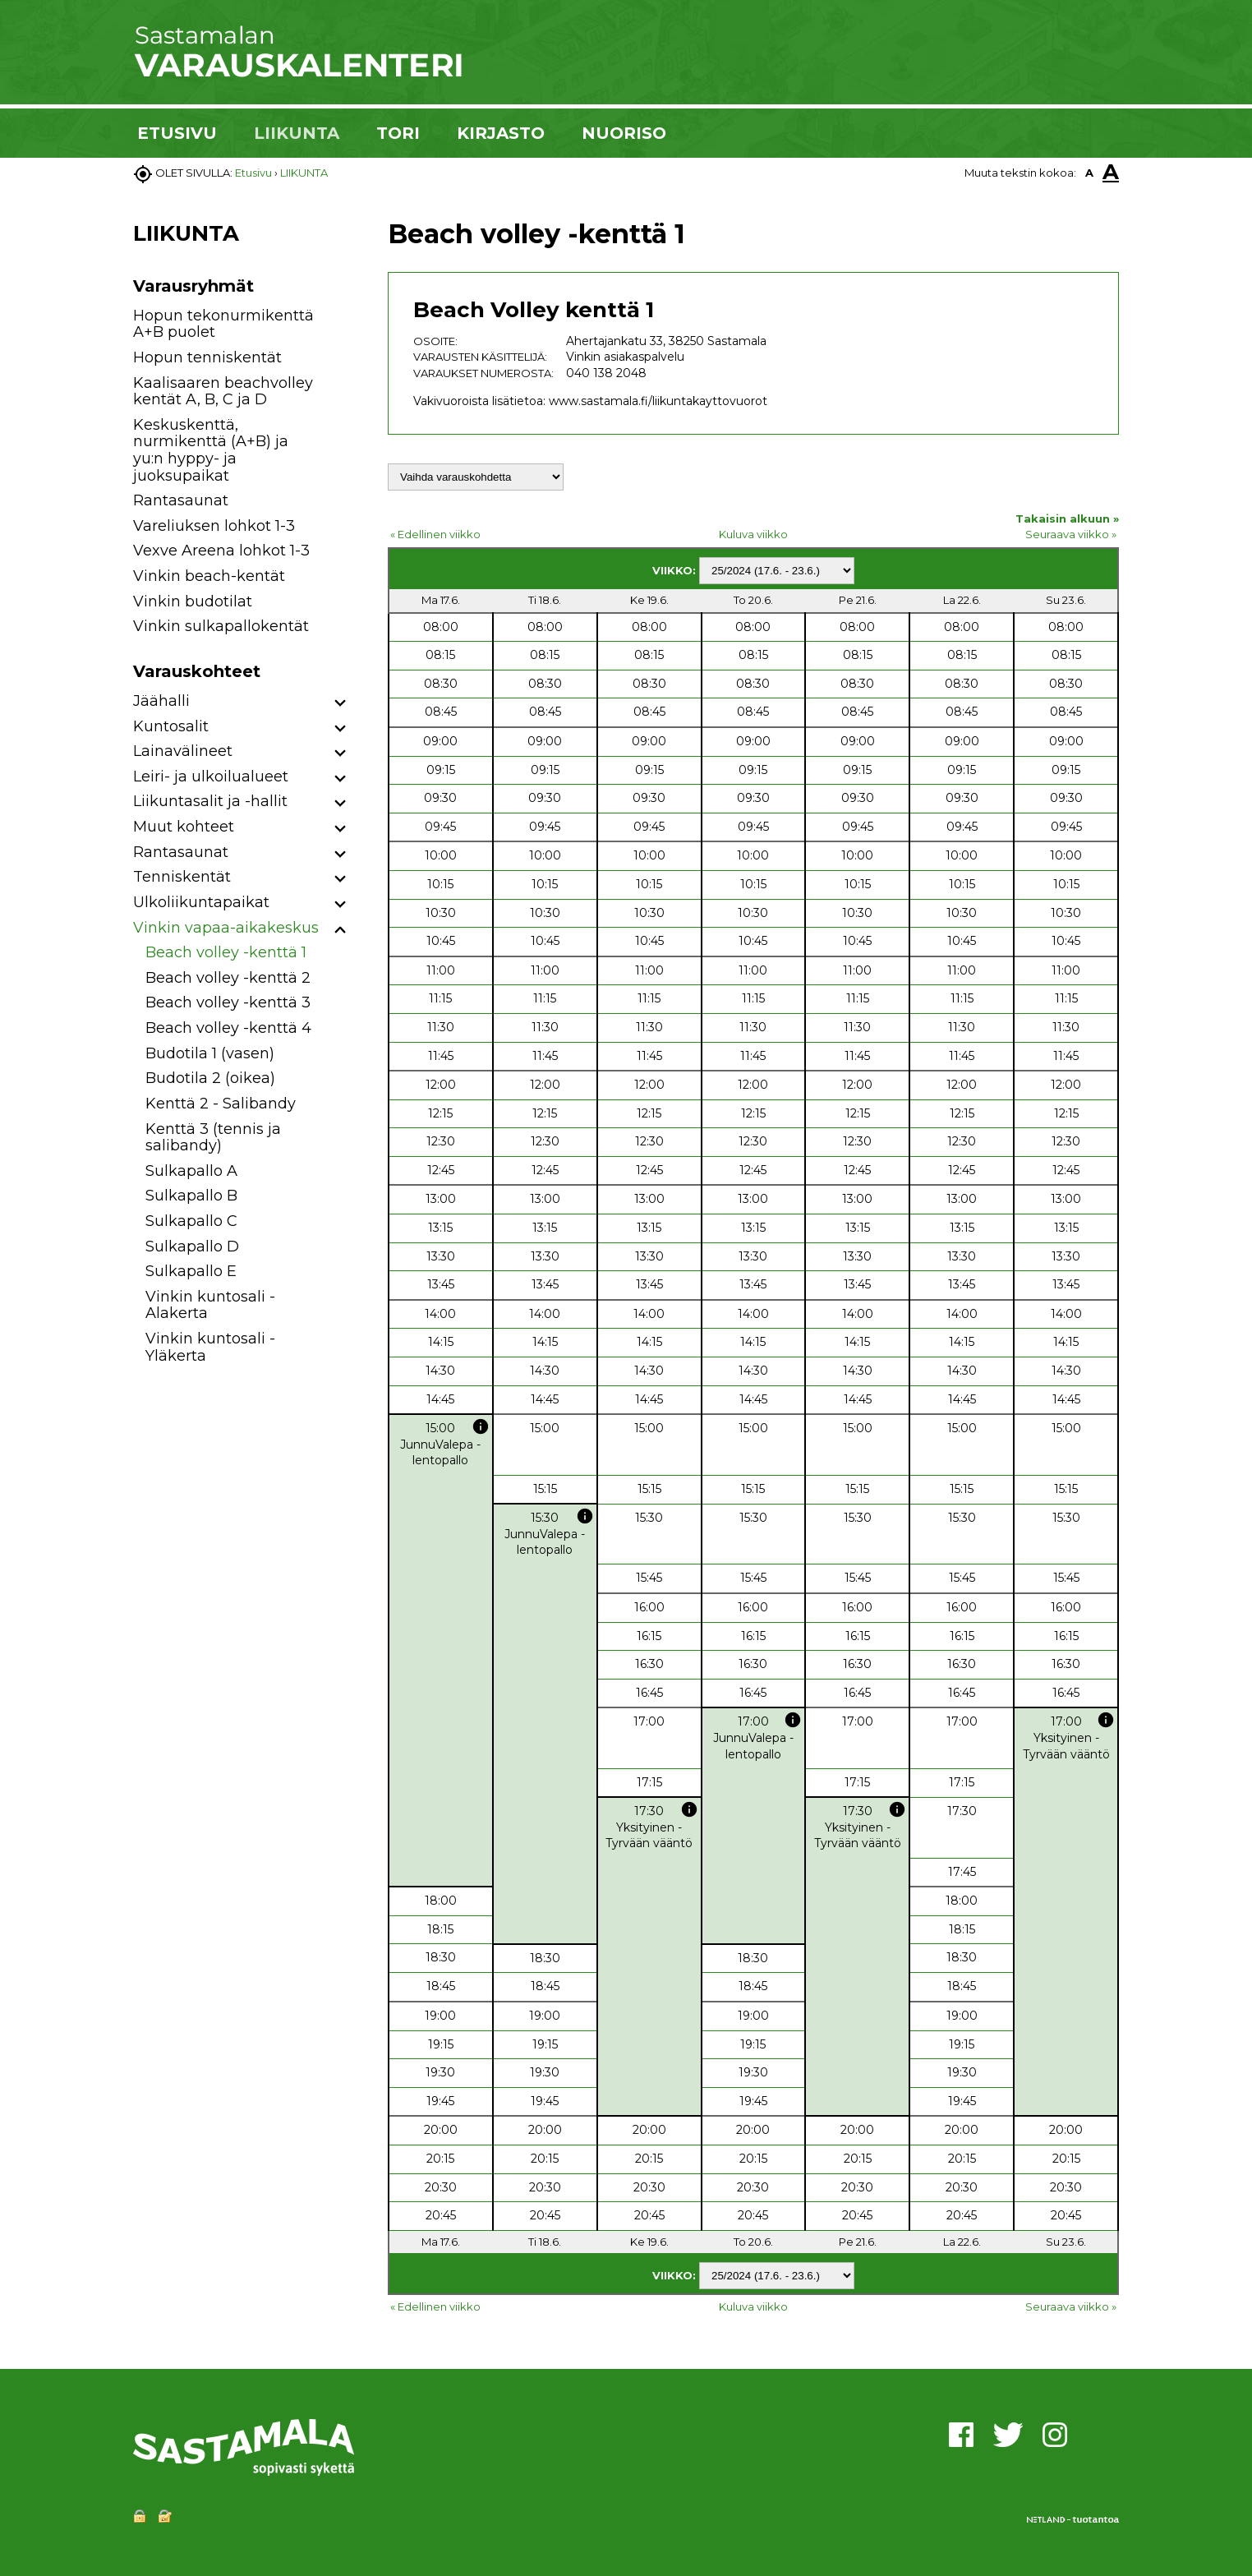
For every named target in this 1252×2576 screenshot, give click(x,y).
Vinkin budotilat (192, 601)
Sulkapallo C (191, 1221)
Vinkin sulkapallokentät (221, 626)
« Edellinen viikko (435, 534)
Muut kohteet (183, 827)
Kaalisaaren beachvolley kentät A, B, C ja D (223, 391)
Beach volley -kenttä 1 (225, 952)
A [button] (1089, 172)
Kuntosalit (171, 726)
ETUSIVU (177, 133)
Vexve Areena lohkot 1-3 (221, 550)
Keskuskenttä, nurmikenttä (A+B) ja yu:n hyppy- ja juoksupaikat (210, 450)
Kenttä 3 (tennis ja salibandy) (213, 1137)
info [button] (481, 1426)
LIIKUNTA (296, 133)
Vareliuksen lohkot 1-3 (214, 526)
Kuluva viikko (753, 534)
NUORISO (624, 133)
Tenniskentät (182, 877)
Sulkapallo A (191, 1171)
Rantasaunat (180, 500)
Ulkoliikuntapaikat (201, 902)
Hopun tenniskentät (207, 357)
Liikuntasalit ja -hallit (210, 801)
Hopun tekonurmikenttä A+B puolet (223, 324)
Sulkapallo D (192, 1246)
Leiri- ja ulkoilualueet (210, 776)
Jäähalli (161, 701)
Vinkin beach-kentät (209, 576)
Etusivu (253, 172)
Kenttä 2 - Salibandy (220, 1103)
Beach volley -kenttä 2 (228, 978)
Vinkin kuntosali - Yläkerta (210, 1347)
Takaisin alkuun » (1067, 518)
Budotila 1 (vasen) (209, 1053)
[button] (340, 704)
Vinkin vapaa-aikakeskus (226, 928)
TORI (398, 133)
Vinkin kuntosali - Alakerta (210, 1305)
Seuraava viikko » (1070, 534)
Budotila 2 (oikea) (210, 1078)
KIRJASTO (501, 133)
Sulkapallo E (191, 1271)
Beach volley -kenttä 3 (228, 1002)
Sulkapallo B (191, 1196)
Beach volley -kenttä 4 (228, 1028)
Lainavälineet (182, 751)
